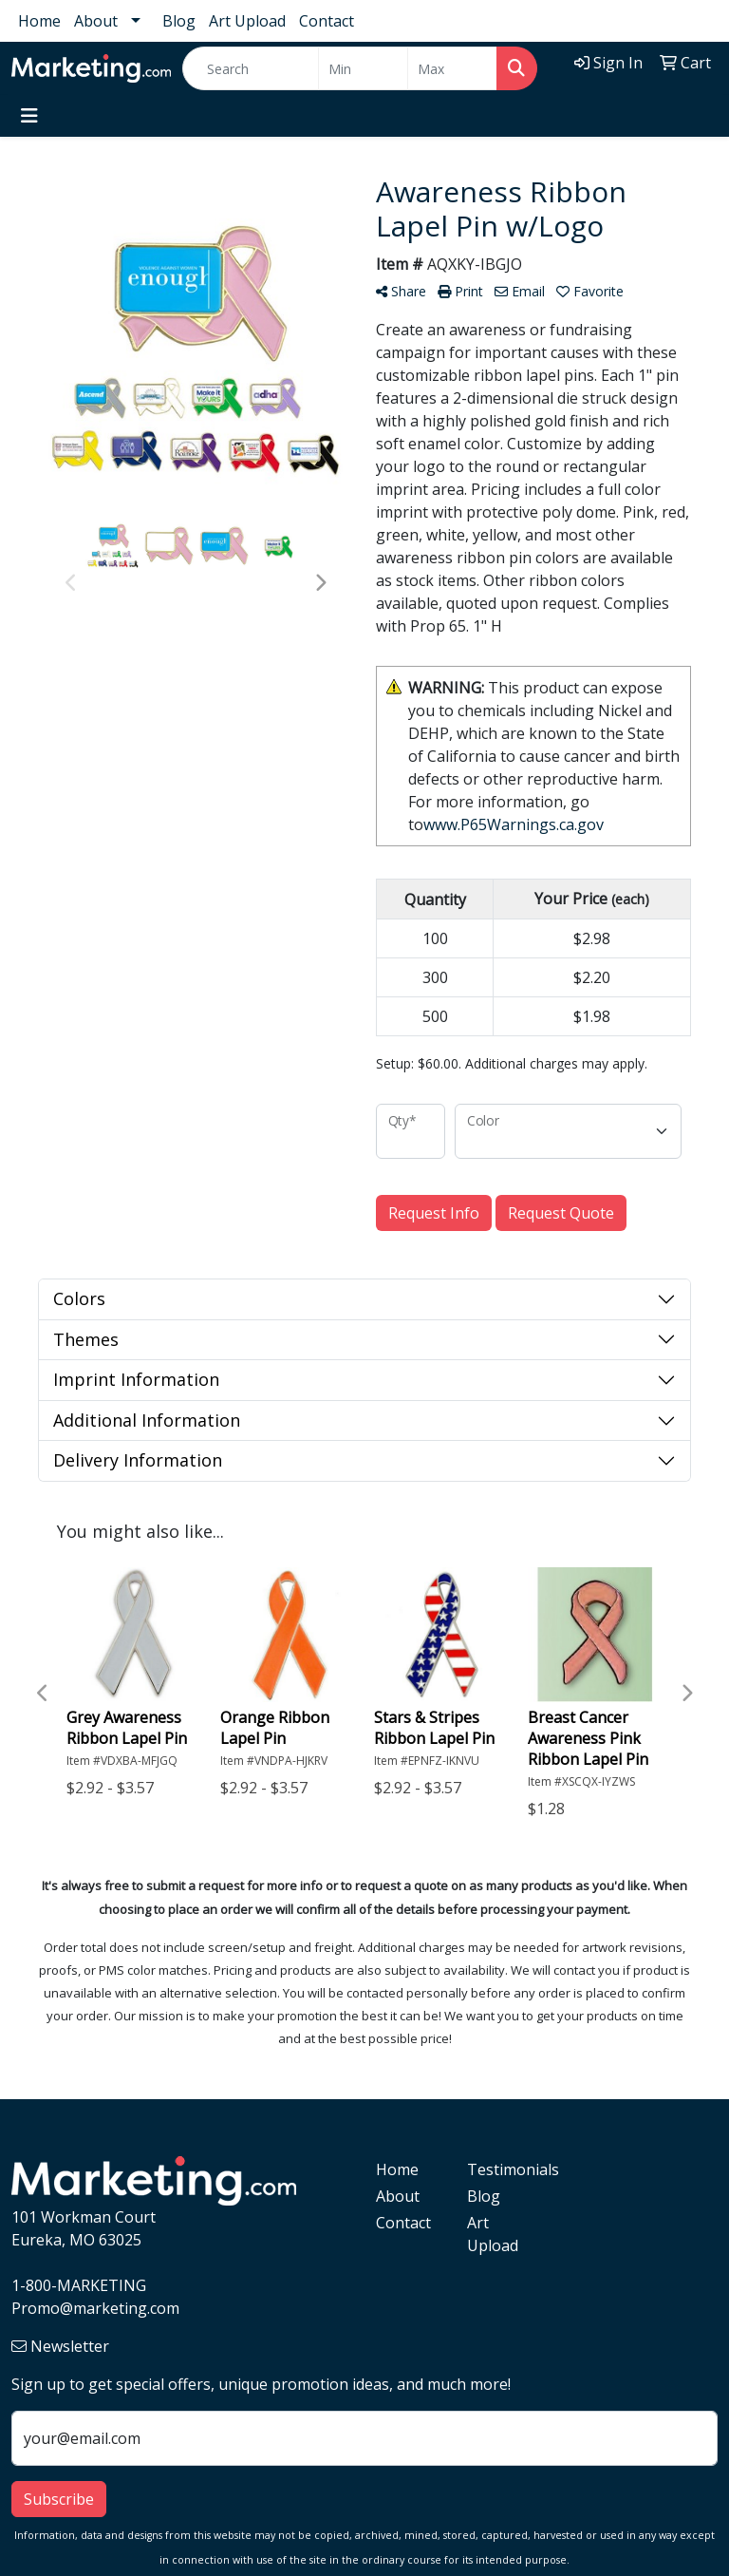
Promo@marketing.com (95, 2308)
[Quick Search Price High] (452, 68)
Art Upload (247, 20)
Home (39, 20)
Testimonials (501, 2169)
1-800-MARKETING (78, 2285)
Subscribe (59, 2499)
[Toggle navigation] (29, 116)
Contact (326, 20)
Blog (179, 20)
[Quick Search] (250, 68)
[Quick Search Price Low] (363, 68)
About (96, 20)
